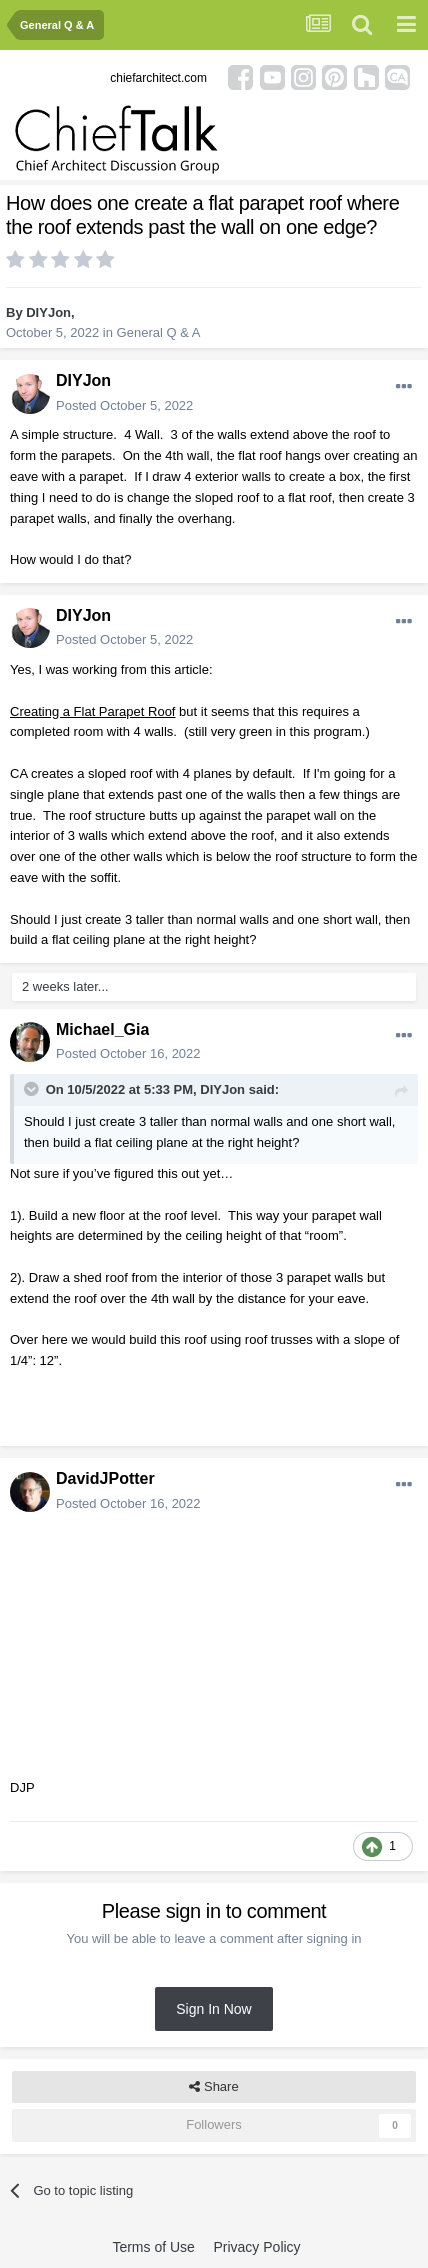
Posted (124, 405)
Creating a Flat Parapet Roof (92, 711)
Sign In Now (213, 2009)
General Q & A (159, 332)
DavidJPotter (105, 1478)
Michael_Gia (102, 1029)
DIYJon (48, 312)
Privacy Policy (256, 2247)
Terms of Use (153, 2247)
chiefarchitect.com (158, 78)
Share (213, 2087)
